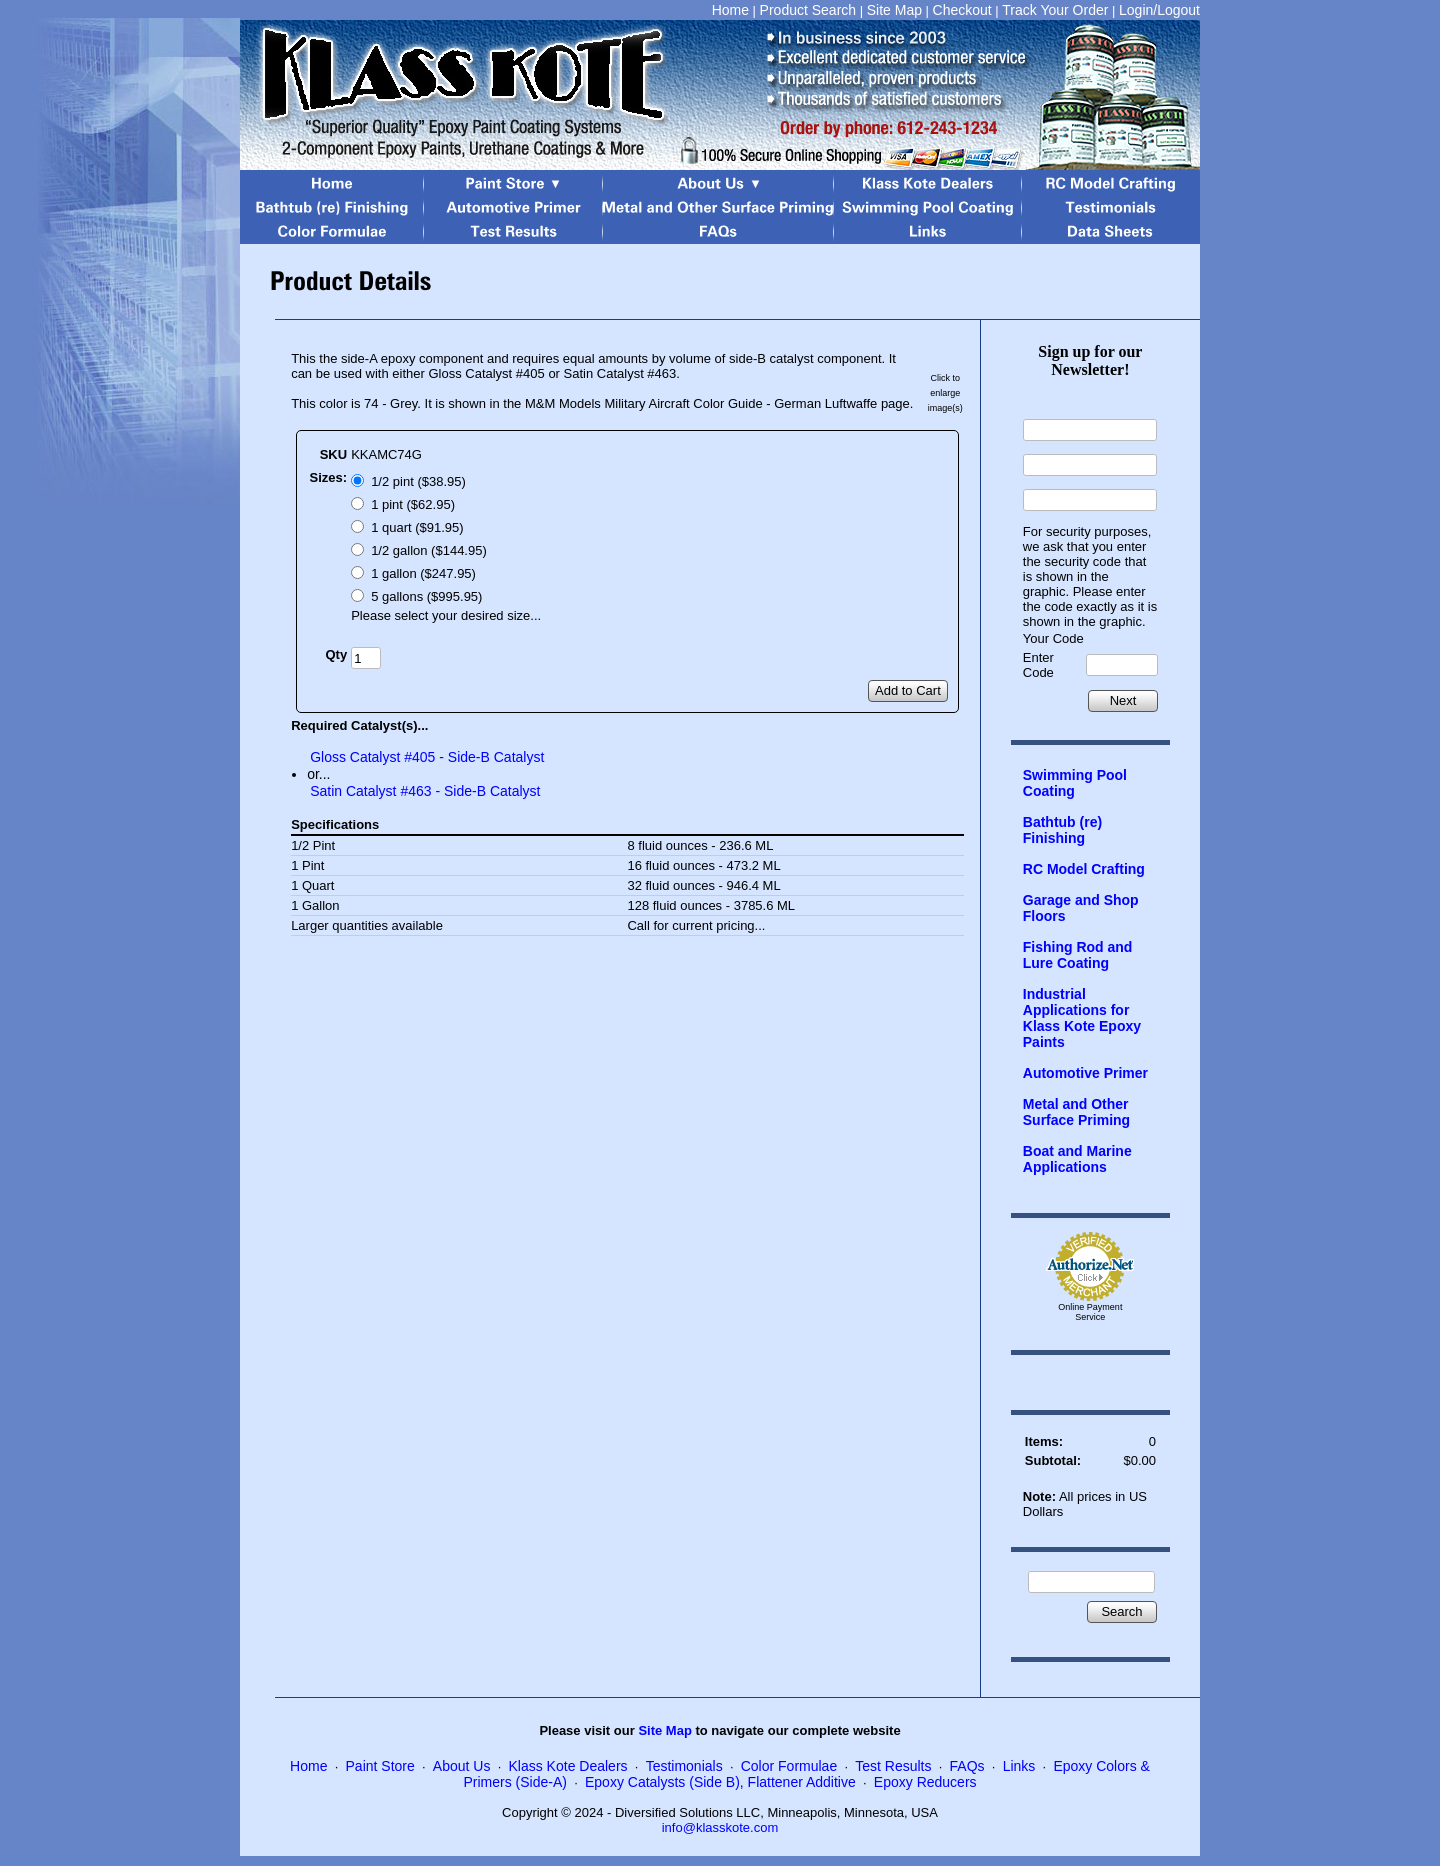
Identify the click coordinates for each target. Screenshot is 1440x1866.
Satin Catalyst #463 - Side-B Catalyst (425, 791)
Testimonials (684, 1766)
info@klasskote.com (720, 1827)
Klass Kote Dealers (568, 1766)
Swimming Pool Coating (1075, 783)
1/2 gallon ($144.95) (429, 550)
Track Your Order (1055, 10)
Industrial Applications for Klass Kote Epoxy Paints (1082, 1018)
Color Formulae (789, 1766)
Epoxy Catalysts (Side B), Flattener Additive (720, 1782)
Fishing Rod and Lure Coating (1078, 955)
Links (1019, 1766)
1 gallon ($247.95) (423, 573)
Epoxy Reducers (925, 1782)
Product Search (808, 10)
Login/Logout (1159, 10)
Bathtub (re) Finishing (1062, 830)
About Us (462, 1766)
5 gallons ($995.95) (426, 596)
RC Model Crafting (1084, 869)
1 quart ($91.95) (417, 527)
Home (730, 10)
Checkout (962, 10)
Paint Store (380, 1766)
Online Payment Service (1090, 1312)
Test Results (893, 1766)
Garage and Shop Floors (1081, 908)
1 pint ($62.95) (413, 504)
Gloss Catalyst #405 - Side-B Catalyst (427, 757)
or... (318, 774)
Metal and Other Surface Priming (1076, 1112)
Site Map (894, 10)
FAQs (967, 1766)
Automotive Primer (1085, 1073)
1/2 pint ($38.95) (418, 481)
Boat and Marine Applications (1077, 1159)
